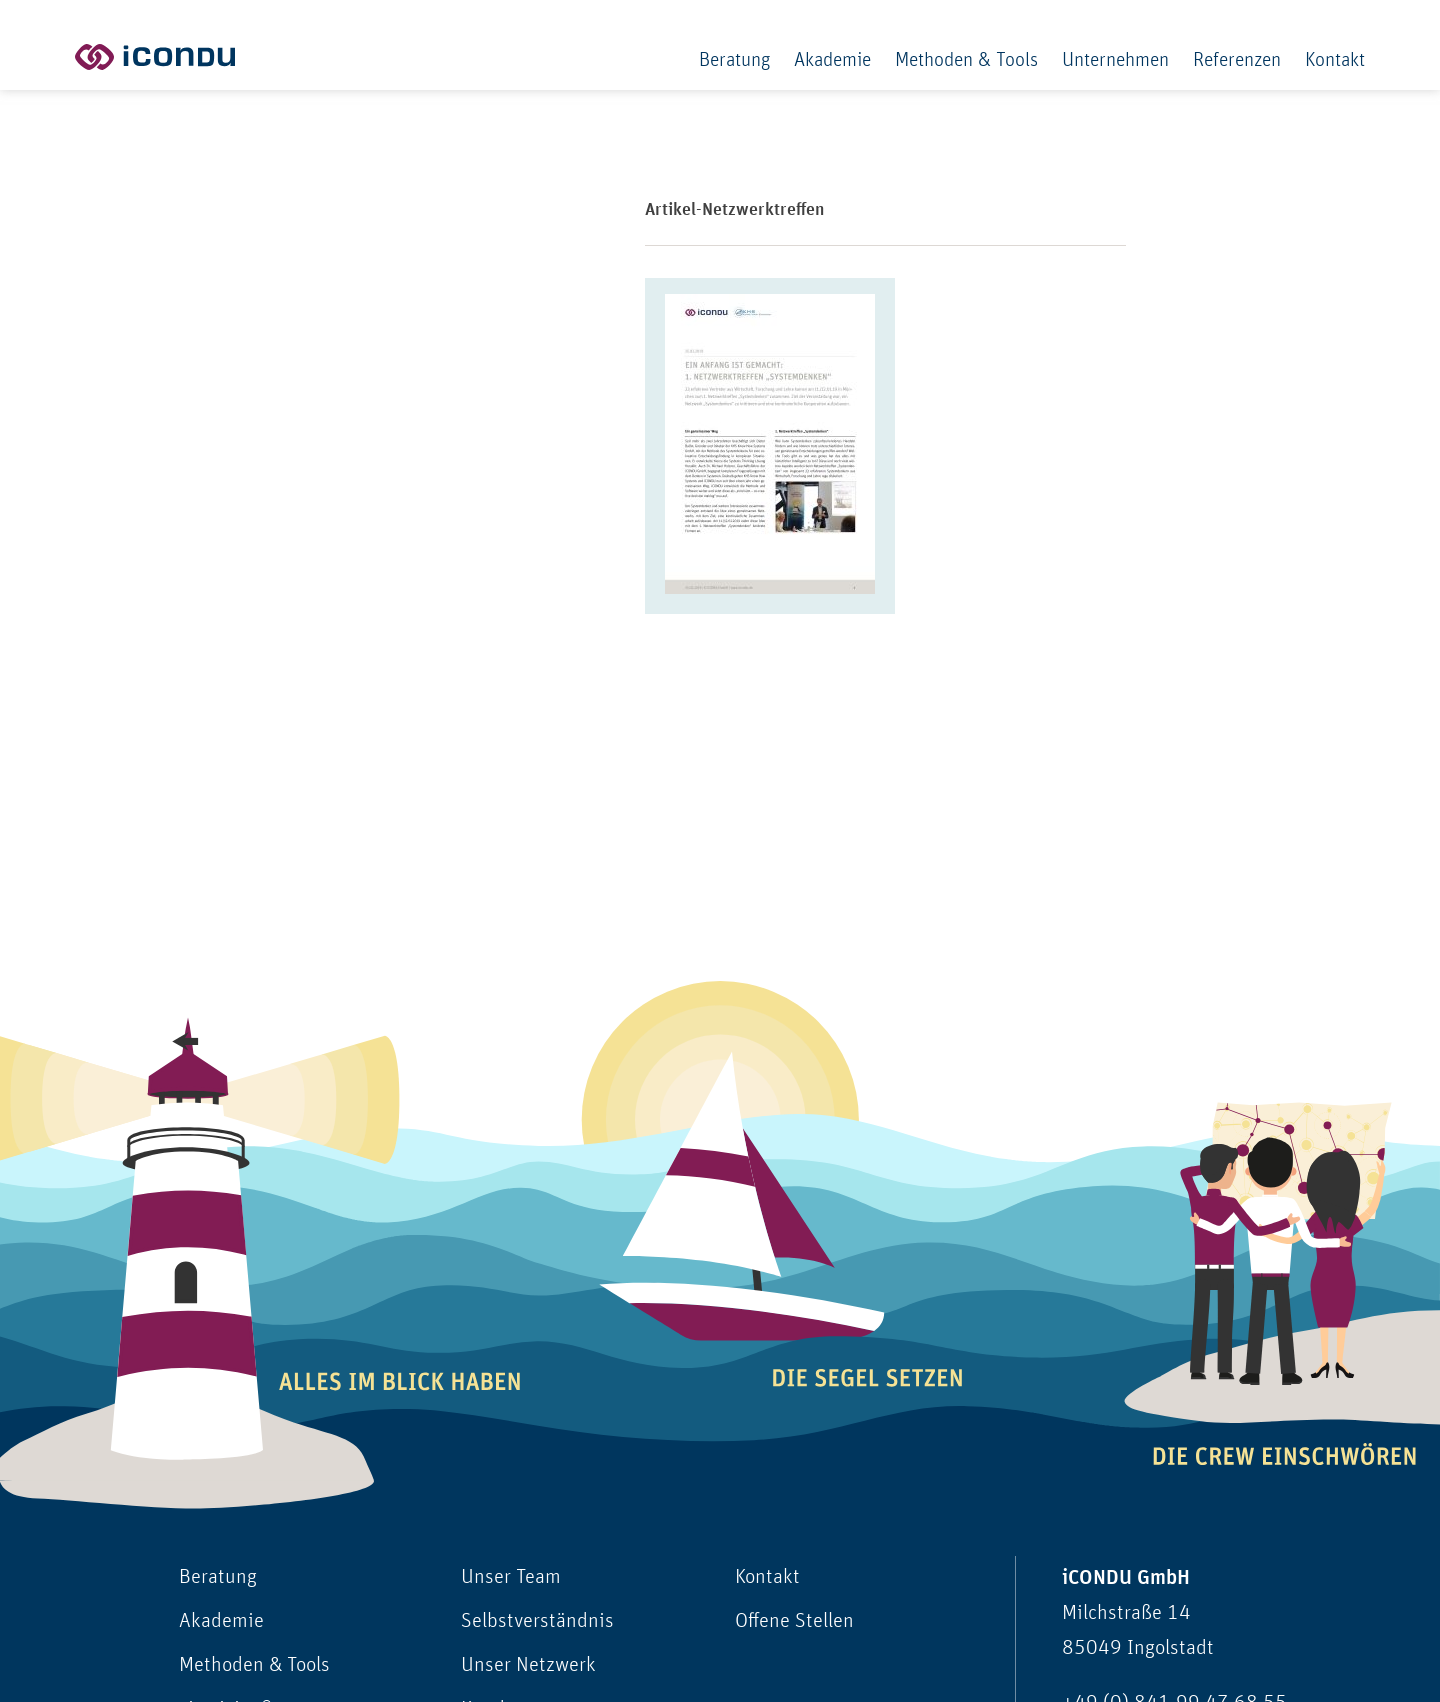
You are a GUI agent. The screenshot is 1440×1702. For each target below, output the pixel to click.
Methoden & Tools (966, 60)
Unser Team (511, 1577)
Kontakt (1335, 60)
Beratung (734, 60)
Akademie (832, 60)
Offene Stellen (794, 1621)
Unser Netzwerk (528, 1665)
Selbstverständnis (537, 1621)
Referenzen (1237, 60)
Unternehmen (1115, 60)
